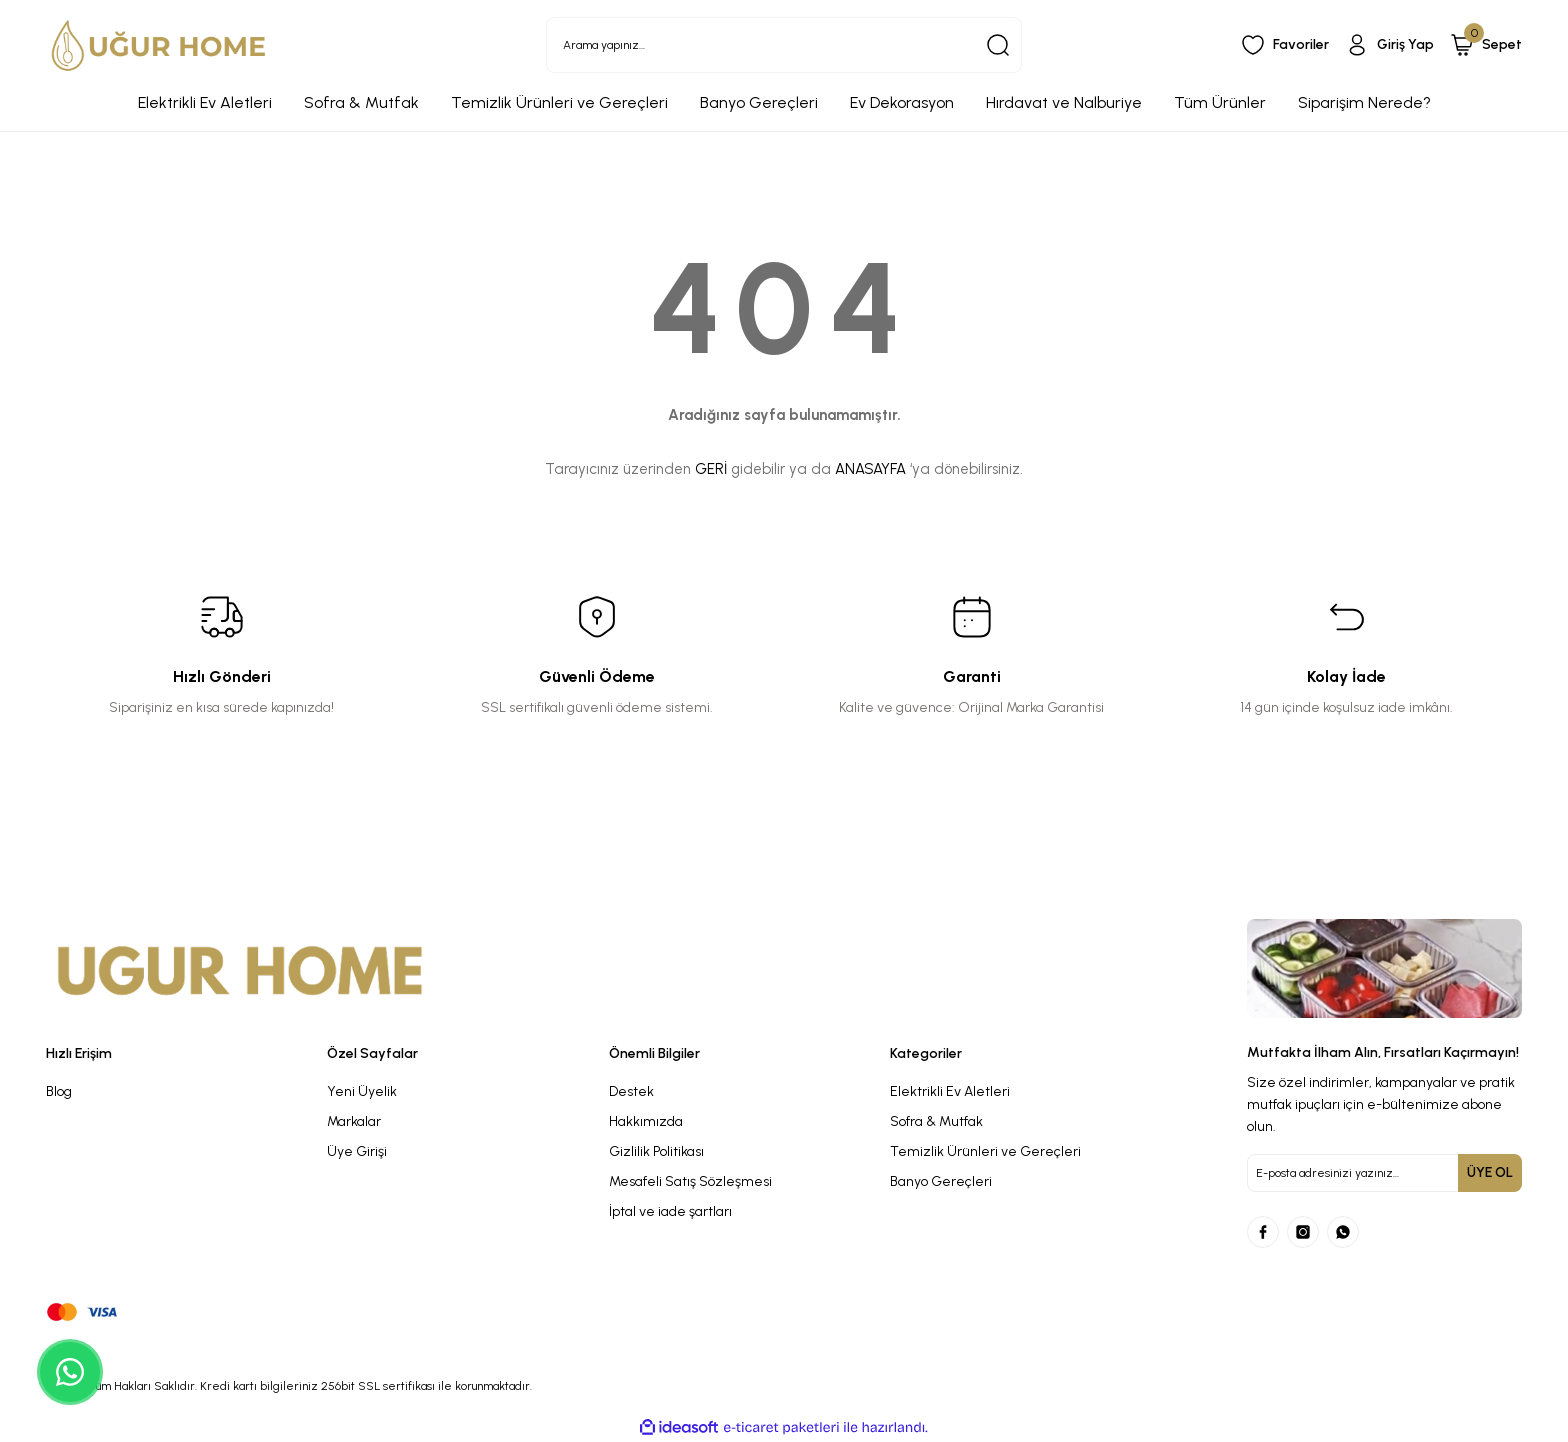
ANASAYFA (870, 469)
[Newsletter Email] (1384, 1173)
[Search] (784, 45)
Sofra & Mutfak (936, 1121)
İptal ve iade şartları (670, 1211)
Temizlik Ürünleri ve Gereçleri (985, 1151)
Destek (631, 1091)
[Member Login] (1389, 45)
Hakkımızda (646, 1121)
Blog (59, 1091)
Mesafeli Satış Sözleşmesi (690, 1181)
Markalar (354, 1121)
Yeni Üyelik (362, 1091)
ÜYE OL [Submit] (1490, 1172)
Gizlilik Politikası (656, 1151)
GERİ (711, 469)
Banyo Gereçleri (941, 1181)
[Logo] (159, 45)
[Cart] (1486, 45)
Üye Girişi (357, 1151)
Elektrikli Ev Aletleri (950, 1091)
